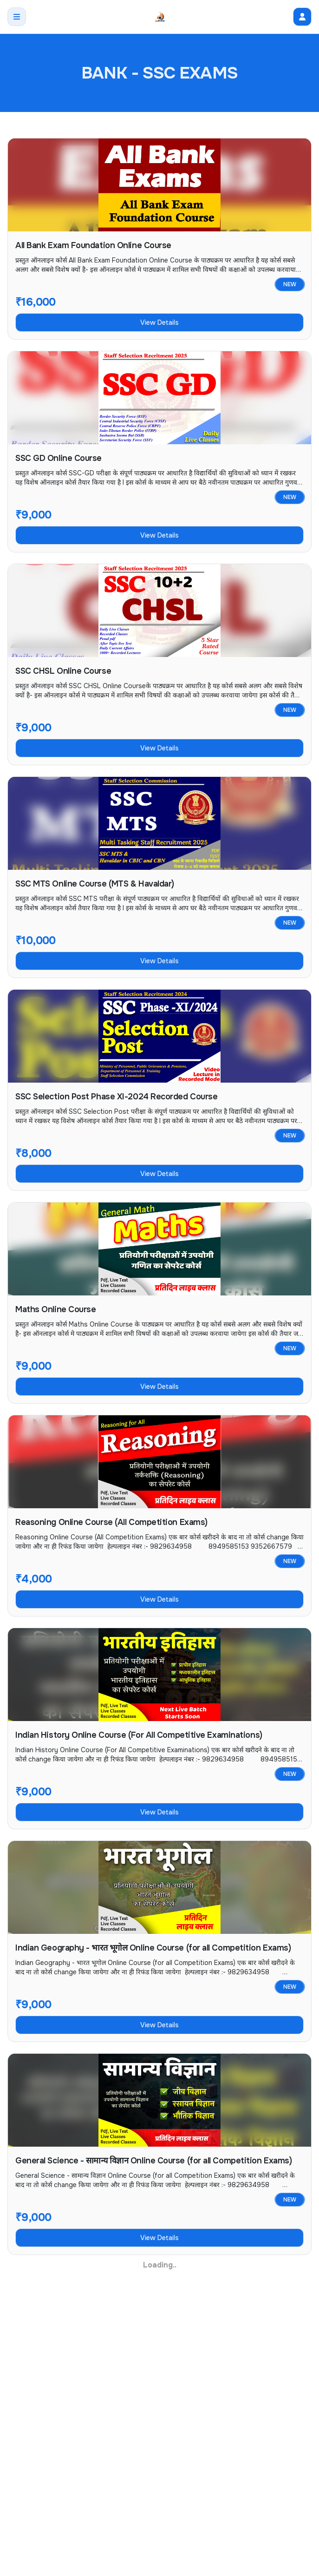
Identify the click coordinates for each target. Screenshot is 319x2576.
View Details (159, 322)
